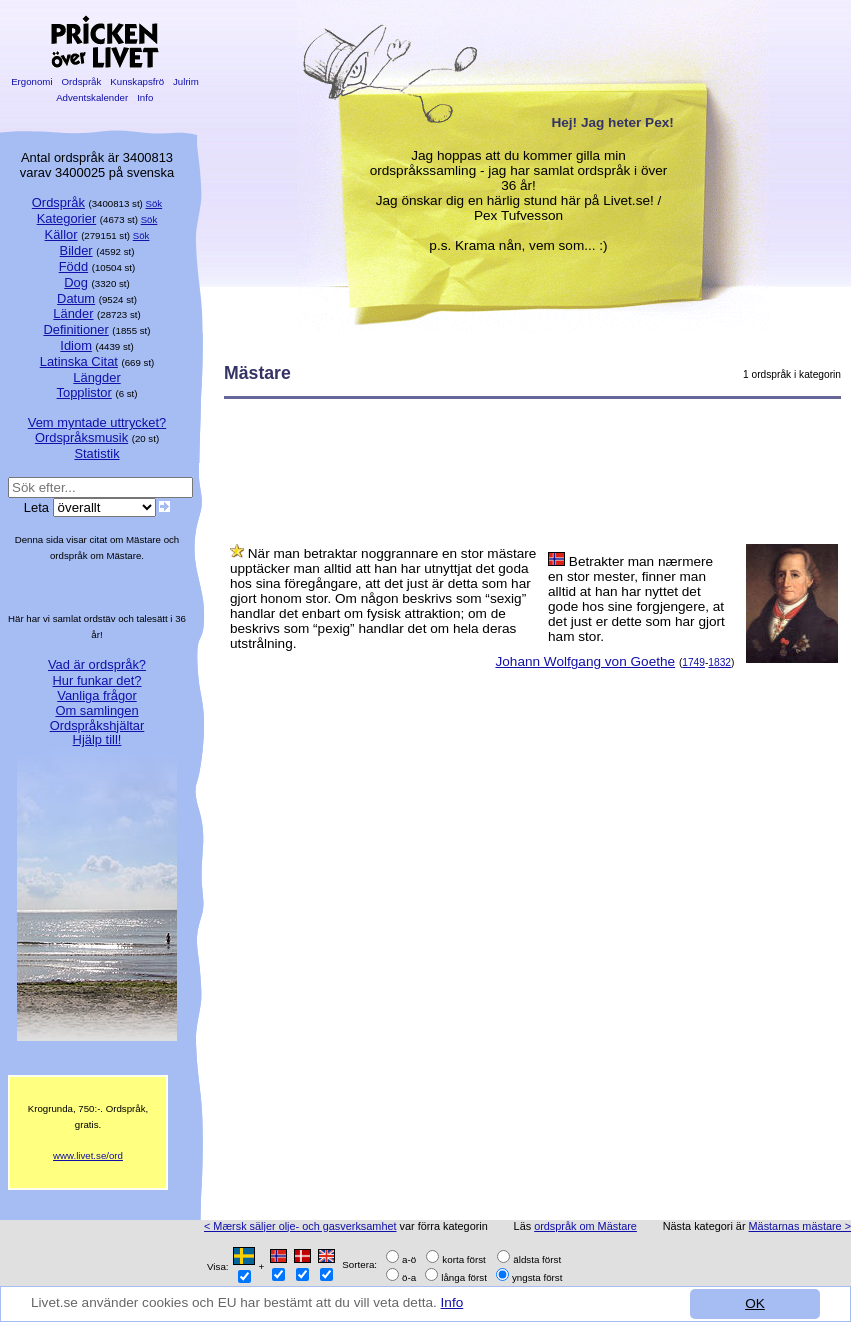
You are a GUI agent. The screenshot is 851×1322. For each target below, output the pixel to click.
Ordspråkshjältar (97, 725)
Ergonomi (31, 81)
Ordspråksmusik (81, 437)
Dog (76, 282)
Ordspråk (81, 81)
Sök (154, 203)
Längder (96, 377)
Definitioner (75, 329)
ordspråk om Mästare (585, 1226)
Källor (61, 234)
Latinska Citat (79, 361)
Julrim (185, 81)
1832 (719, 662)
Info (452, 1302)
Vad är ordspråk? (97, 664)
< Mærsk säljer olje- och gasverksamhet (300, 1226)
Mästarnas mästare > (800, 1226)
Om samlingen (96, 710)
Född (73, 266)
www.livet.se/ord (88, 1155)
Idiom (76, 345)
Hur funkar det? (97, 680)
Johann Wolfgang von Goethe (585, 661)
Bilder (76, 250)
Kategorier (67, 218)
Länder (73, 313)
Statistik (96, 453)
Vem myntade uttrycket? (97, 422)
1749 (693, 662)
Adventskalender (92, 97)
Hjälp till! (97, 739)
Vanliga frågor (96, 695)
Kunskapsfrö (137, 81)
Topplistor (84, 392)
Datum (76, 298)
